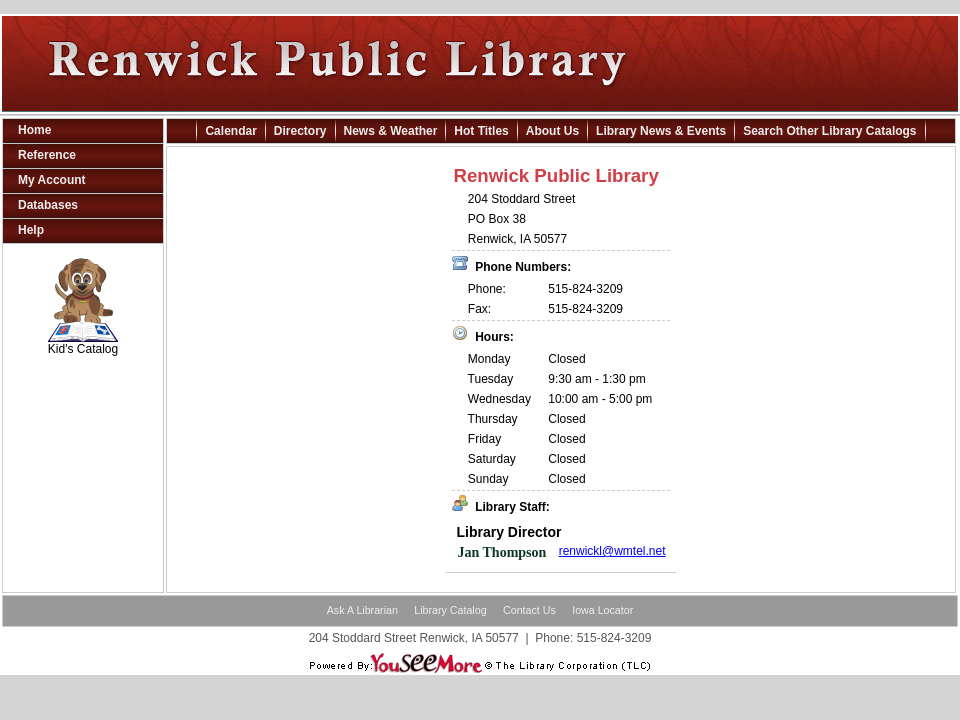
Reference (47, 155)
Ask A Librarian (362, 610)
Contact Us (529, 610)
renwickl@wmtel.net (612, 551)
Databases (48, 205)
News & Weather (391, 131)
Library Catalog (450, 610)
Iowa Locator (602, 610)
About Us (552, 131)
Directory (300, 131)
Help (31, 230)
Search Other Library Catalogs (829, 131)
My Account (52, 180)
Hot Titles (481, 131)
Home (34, 130)
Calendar (230, 131)
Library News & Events (661, 131)
